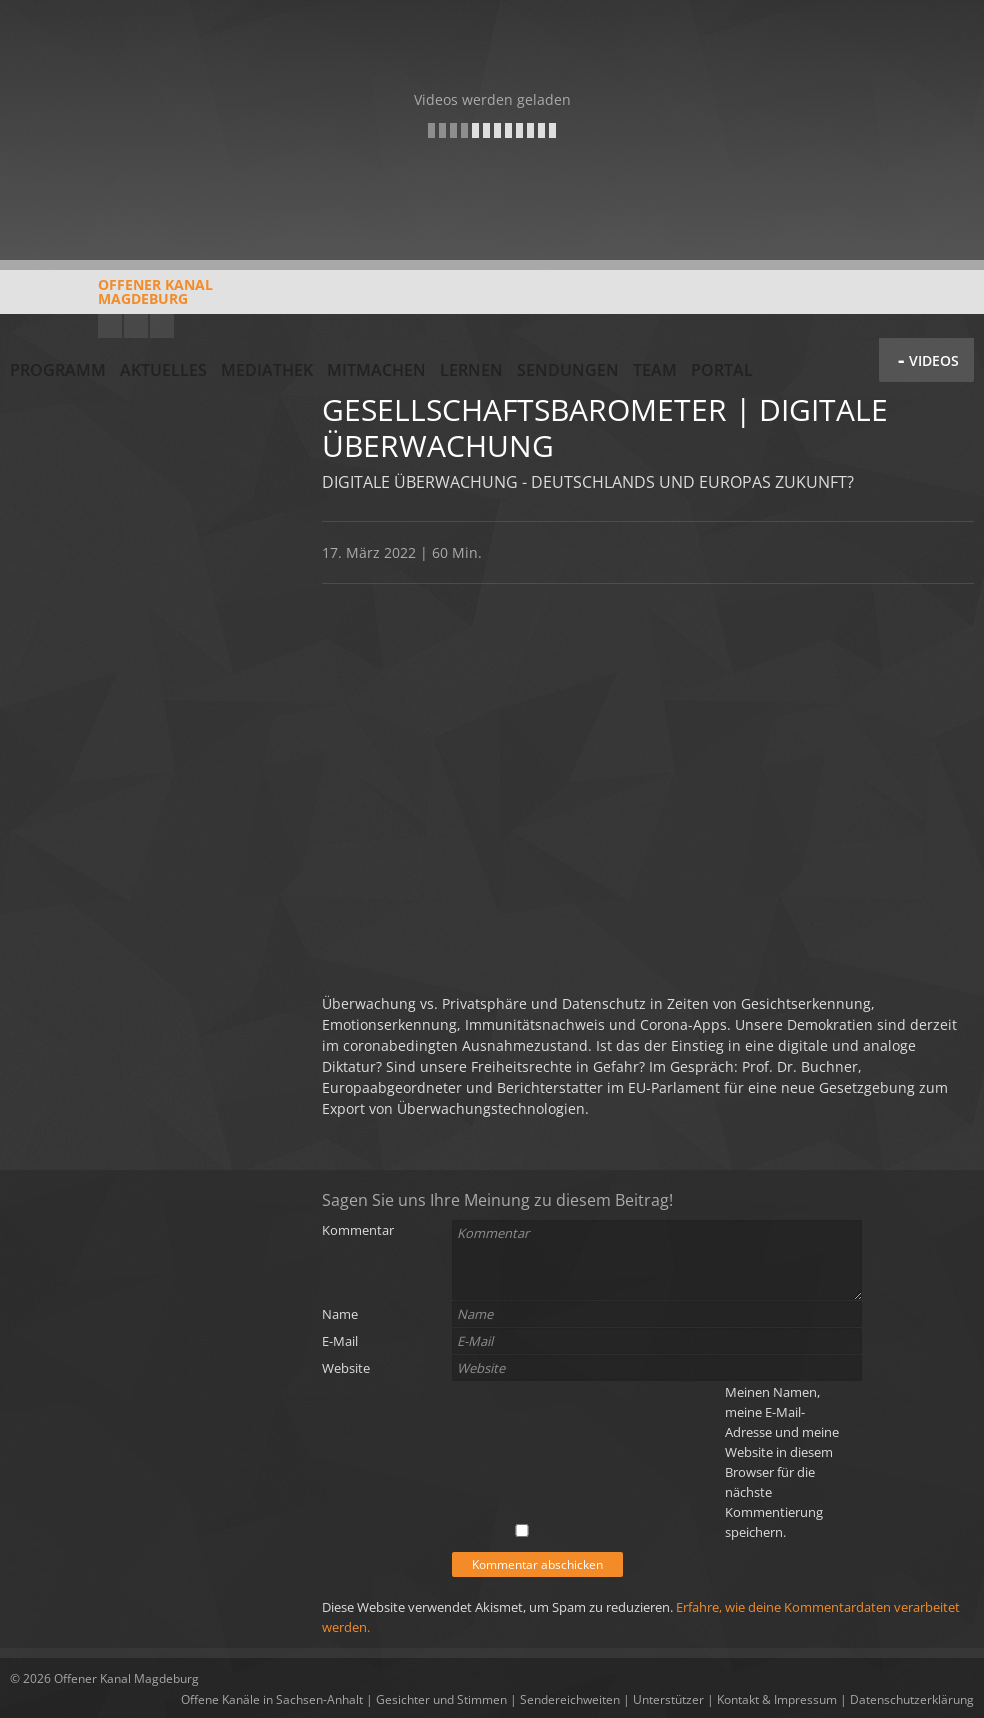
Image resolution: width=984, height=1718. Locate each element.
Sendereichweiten (570, 1699)
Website (346, 1368)
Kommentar (358, 1230)
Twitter (162, 326)
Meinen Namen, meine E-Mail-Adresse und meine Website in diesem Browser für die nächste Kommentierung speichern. (782, 1462)
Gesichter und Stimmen (441, 1699)
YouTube (110, 326)
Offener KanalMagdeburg (111, 299)
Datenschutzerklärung (912, 1699)
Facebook (136, 326)
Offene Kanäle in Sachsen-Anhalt (272, 1699)
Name (340, 1314)
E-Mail (340, 1341)
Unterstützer (668, 1699)
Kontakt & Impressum (777, 1699)
